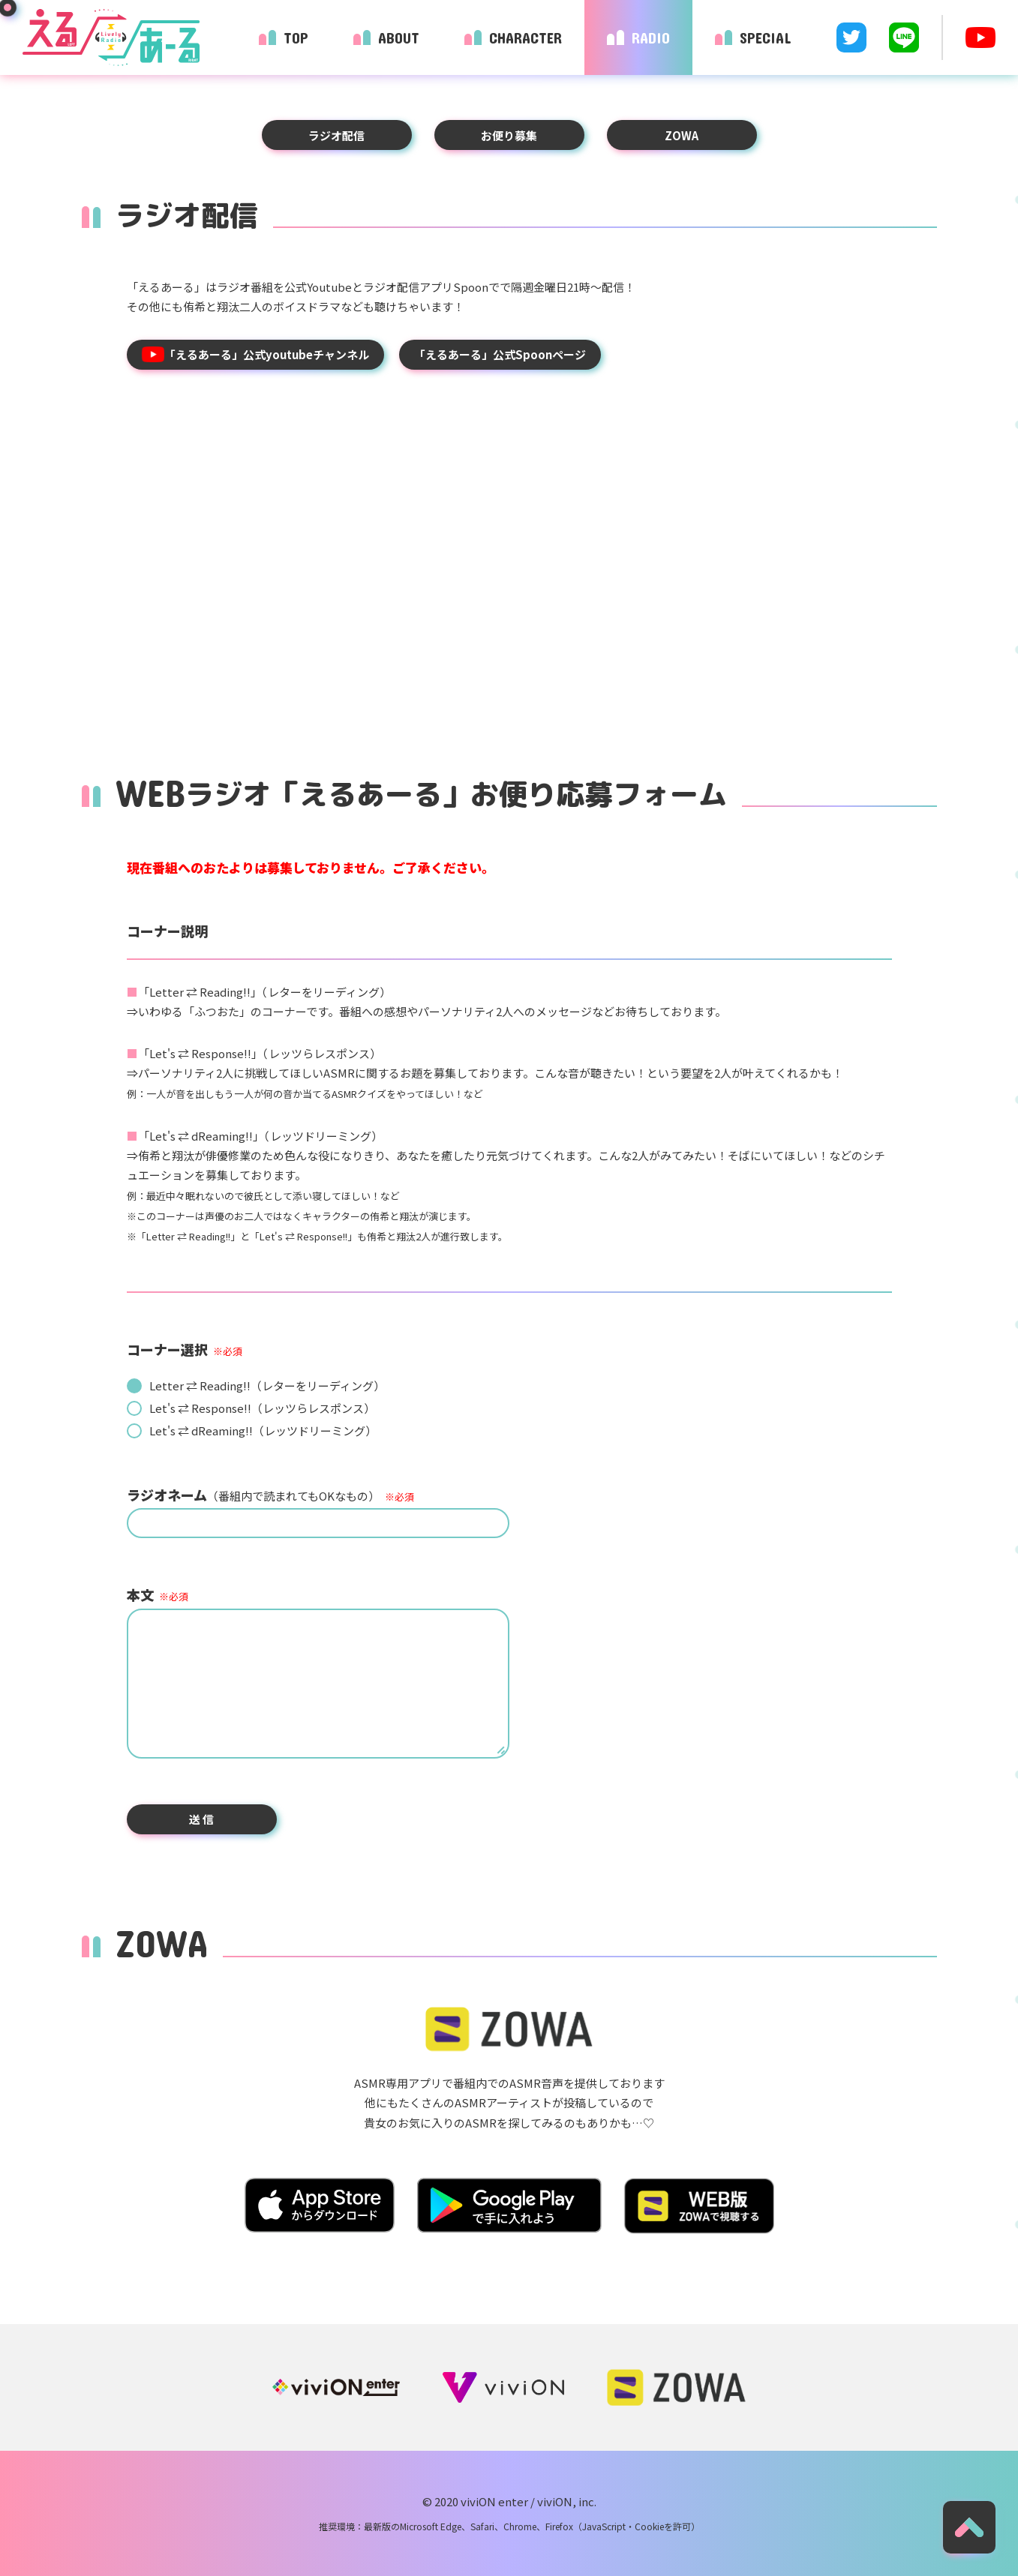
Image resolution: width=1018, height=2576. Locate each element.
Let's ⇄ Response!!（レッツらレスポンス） (262, 1408)
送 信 (201, 1819)
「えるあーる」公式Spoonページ (500, 354)
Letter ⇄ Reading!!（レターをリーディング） (267, 1385)
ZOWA (681, 135)
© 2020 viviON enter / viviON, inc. (509, 2501)
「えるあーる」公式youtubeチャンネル (255, 354)
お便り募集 (509, 135)
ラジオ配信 (336, 135)
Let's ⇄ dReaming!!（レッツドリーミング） (263, 1430)
